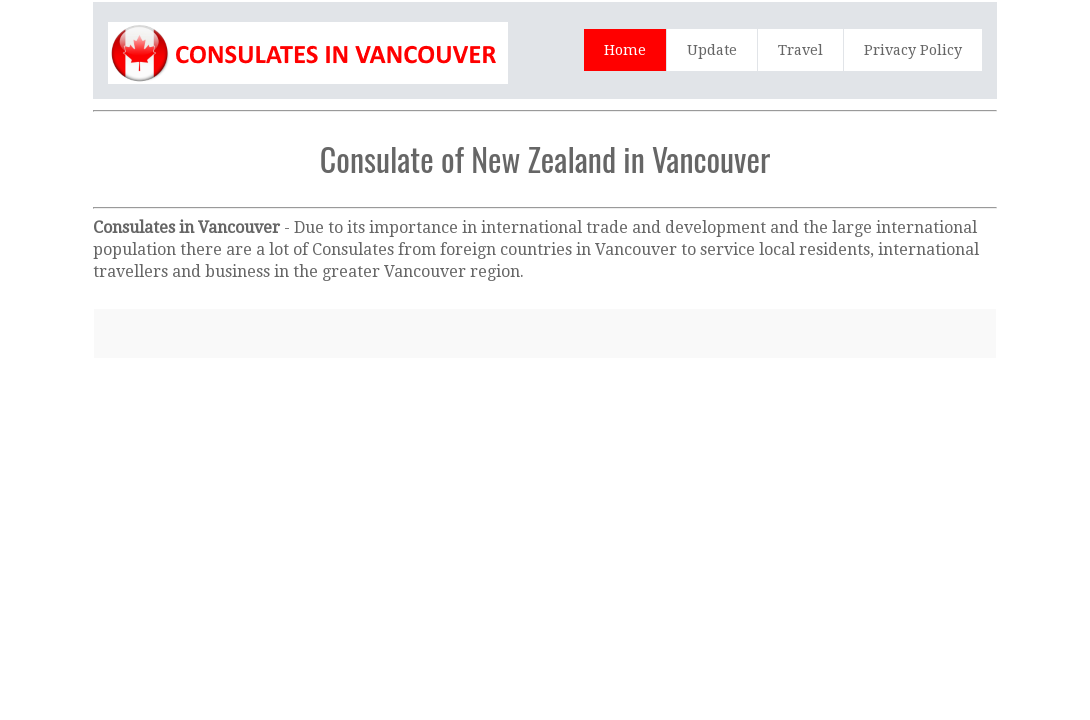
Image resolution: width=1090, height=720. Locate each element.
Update (712, 50)
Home (625, 50)
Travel (800, 50)
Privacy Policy (913, 50)
